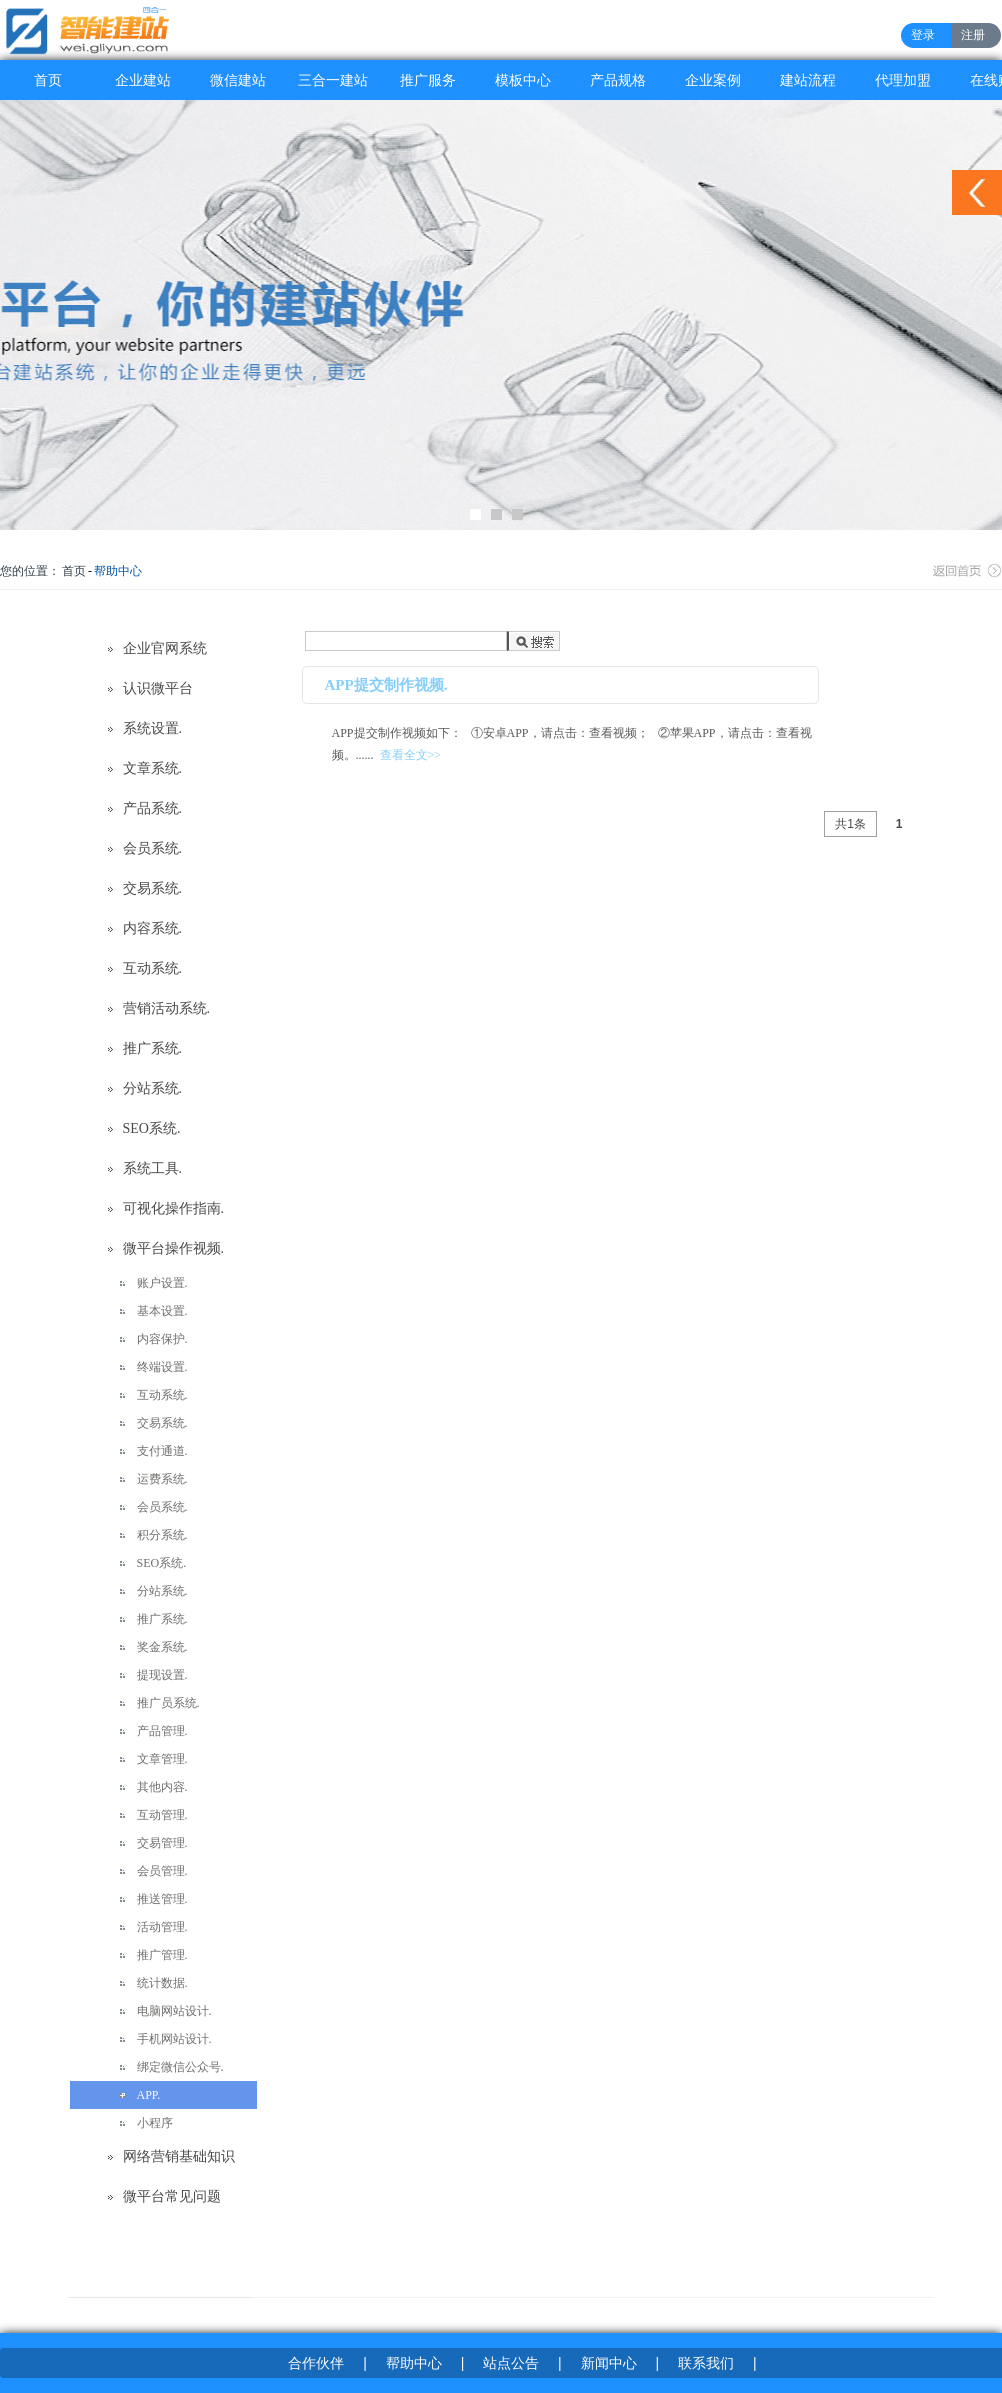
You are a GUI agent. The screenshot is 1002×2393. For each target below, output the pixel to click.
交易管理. (162, 1843)
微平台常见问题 (172, 2196)
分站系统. (153, 1088)
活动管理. (162, 1927)
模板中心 (523, 80)
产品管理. (162, 1731)
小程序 (155, 2123)
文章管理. (162, 1759)
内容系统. (153, 928)
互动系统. (153, 968)
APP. (149, 2095)
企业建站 (143, 80)
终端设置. (162, 1367)
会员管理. (162, 1871)
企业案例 (713, 80)
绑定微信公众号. (180, 2067)
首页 (48, 80)
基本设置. (162, 1311)
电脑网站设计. (174, 2011)
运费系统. (162, 1479)
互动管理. (162, 1815)
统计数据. (162, 1983)
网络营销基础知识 (179, 2156)
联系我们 (706, 2363)
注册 (973, 35)
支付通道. (162, 1451)
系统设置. (153, 728)
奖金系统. (162, 1647)
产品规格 (618, 80)
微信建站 (238, 80)
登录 (923, 35)
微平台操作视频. (174, 1248)
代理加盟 (903, 80)
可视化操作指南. (174, 1208)
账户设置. (162, 1283)
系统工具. (153, 1168)
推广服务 (428, 80)
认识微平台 (158, 688)
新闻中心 (609, 2363)
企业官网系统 (165, 648)
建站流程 (808, 80)
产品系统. (153, 808)
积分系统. (162, 1535)
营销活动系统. (167, 1008)
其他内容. (162, 1787)
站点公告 (511, 2363)
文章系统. (153, 768)
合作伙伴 (316, 2363)
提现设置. (162, 1675)
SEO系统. (152, 1128)
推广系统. (153, 1048)
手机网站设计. (174, 2039)
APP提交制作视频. (386, 685)
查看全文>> (411, 755)
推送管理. (162, 1899)
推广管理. (162, 1955)
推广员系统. (168, 1703)
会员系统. (153, 848)
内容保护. (162, 1339)
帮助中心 (118, 571)
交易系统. (153, 888)
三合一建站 (333, 80)
